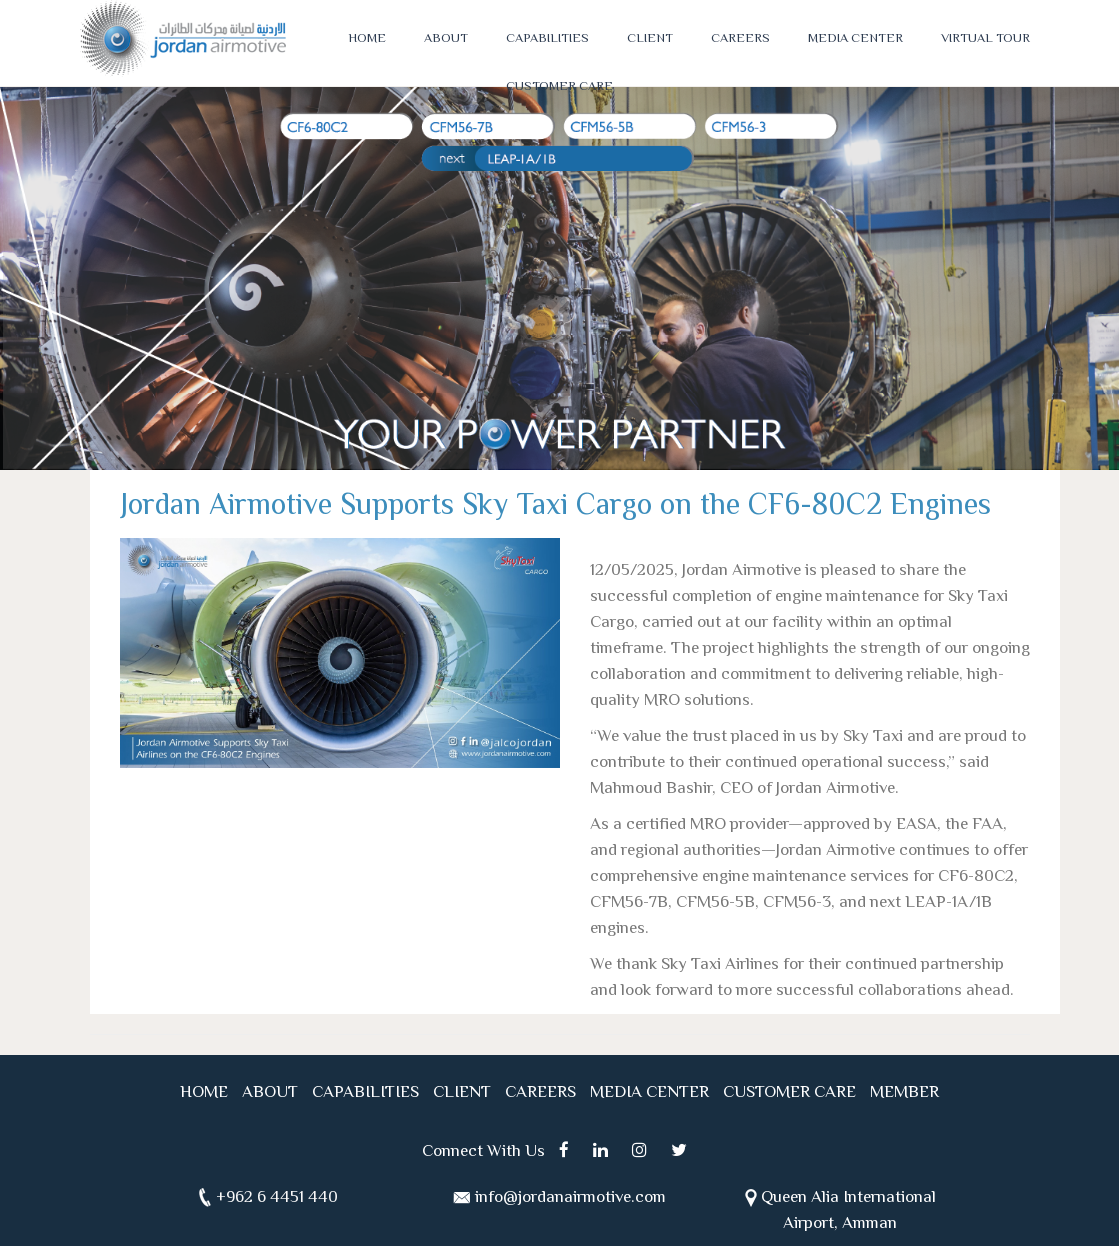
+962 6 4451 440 (277, 1198)
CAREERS (740, 39)
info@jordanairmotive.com (570, 1198)
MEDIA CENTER (855, 39)
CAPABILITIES (547, 39)
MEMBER (904, 1093)
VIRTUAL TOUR (985, 39)
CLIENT (650, 39)
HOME (367, 39)
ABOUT (446, 39)
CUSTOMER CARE (559, 87)
